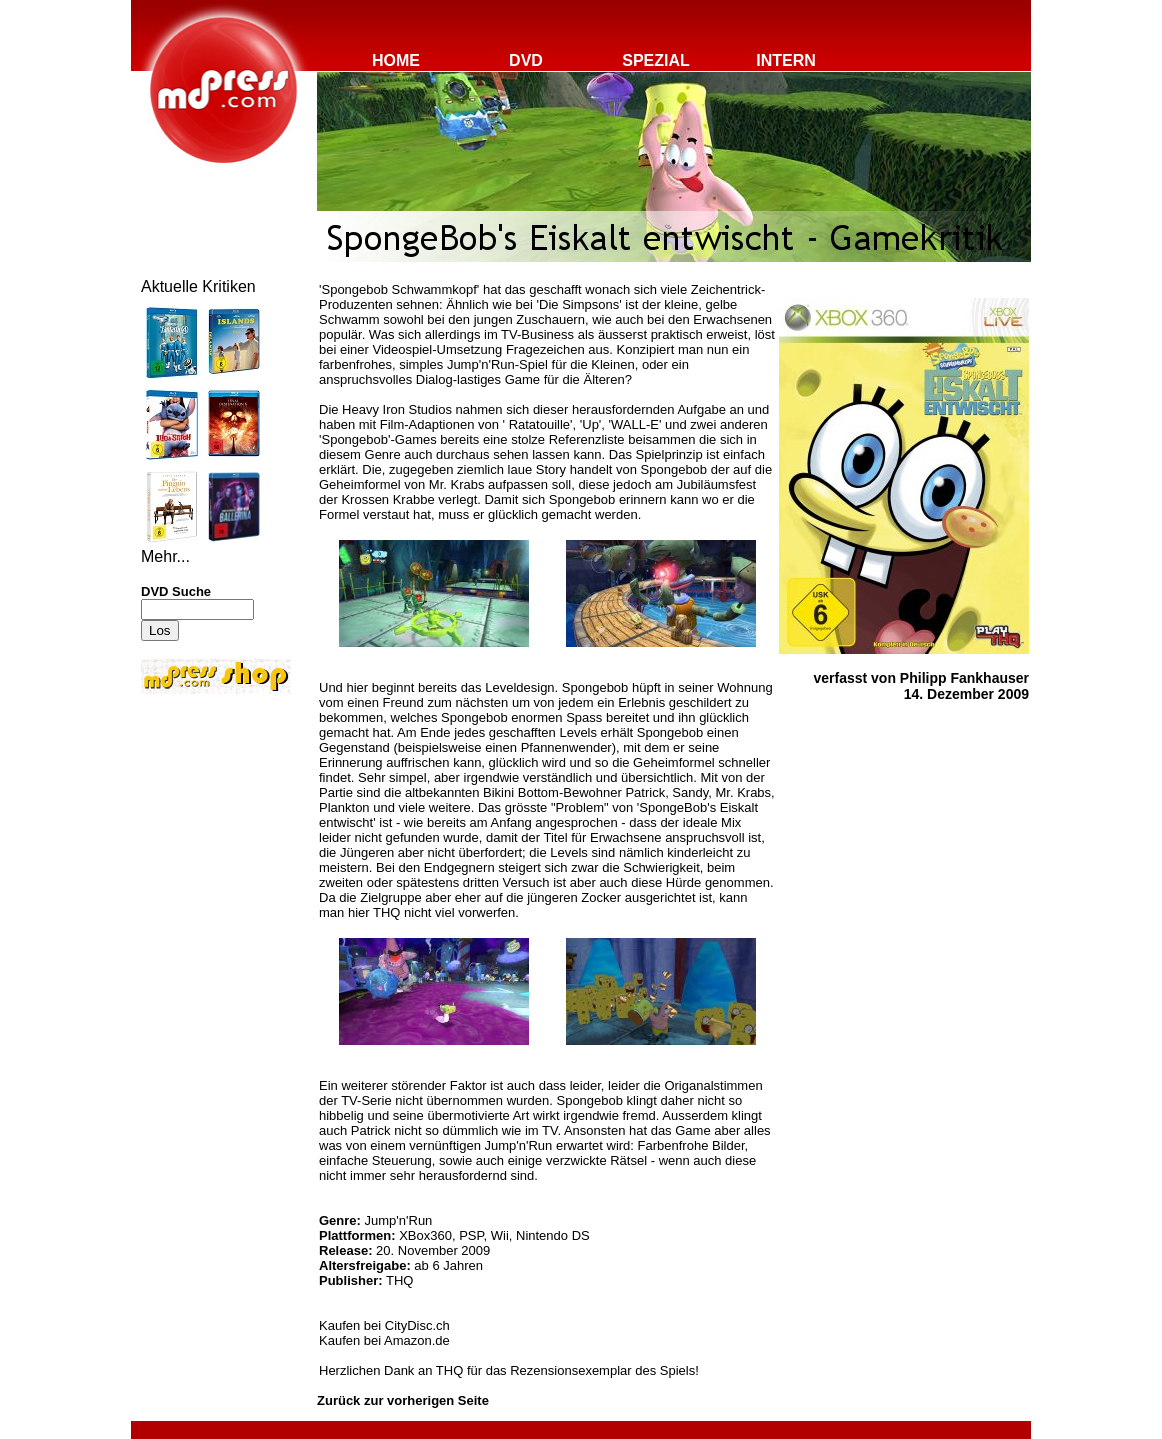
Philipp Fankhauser (964, 678)
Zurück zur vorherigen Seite (403, 1400)
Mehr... (165, 556)
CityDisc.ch (417, 1325)
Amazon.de (417, 1340)
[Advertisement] (201, 832)
